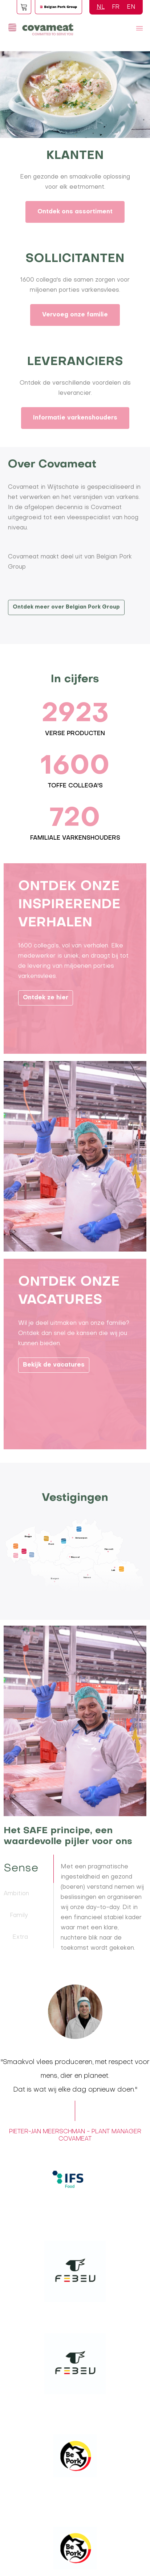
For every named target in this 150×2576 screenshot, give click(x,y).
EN (131, 7)
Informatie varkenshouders (75, 418)
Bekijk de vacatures (54, 1365)
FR (115, 7)
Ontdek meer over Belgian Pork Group (66, 607)
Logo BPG (58, 7)
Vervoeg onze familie (75, 315)
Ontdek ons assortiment (75, 212)
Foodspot (24, 7)
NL (101, 7)
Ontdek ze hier (45, 998)
